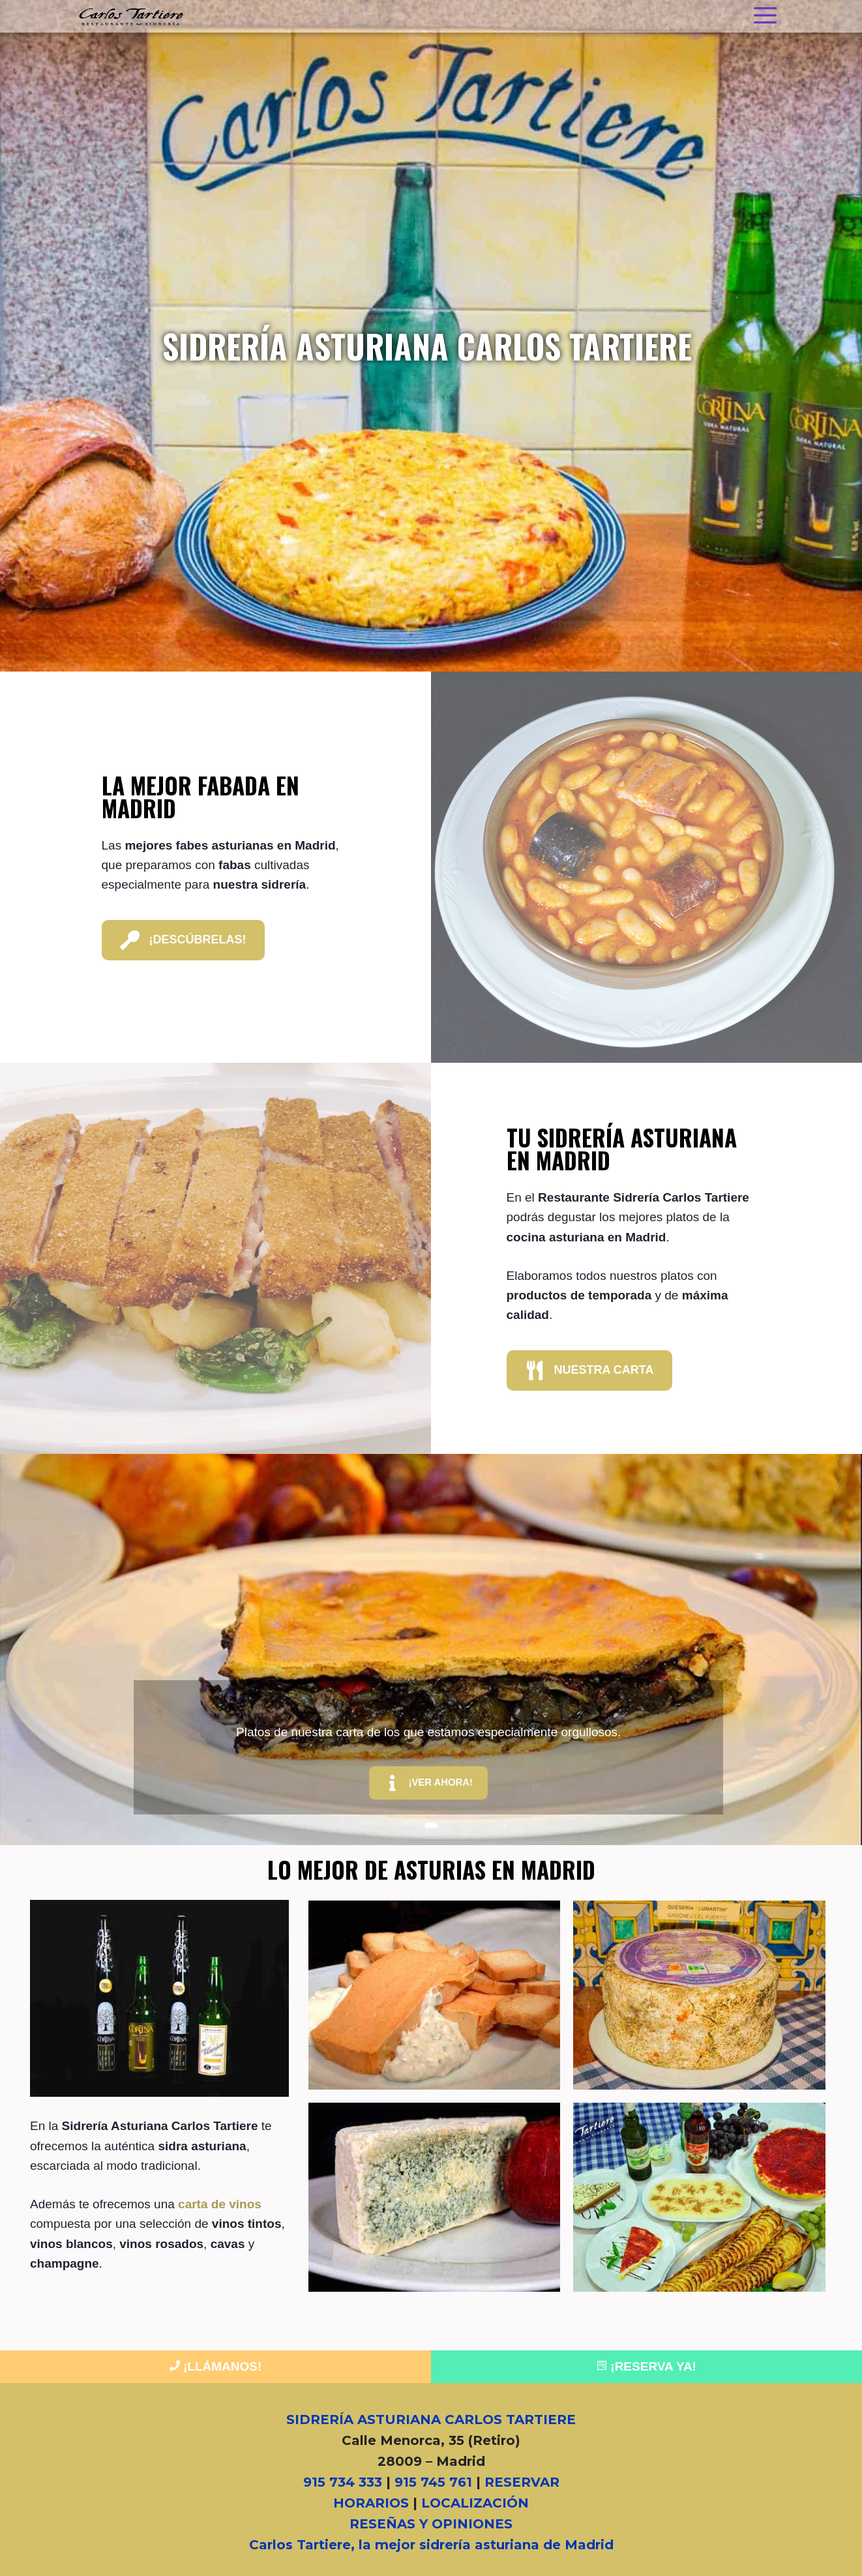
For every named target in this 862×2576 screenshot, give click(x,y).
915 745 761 (433, 2482)
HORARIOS (371, 2503)
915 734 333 (342, 2482)
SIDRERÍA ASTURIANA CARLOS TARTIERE (431, 2419)
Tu (622, 1148)
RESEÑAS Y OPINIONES (431, 2524)
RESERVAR (521, 2482)
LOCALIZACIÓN (475, 2503)
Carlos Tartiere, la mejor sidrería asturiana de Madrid (431, 2545)
